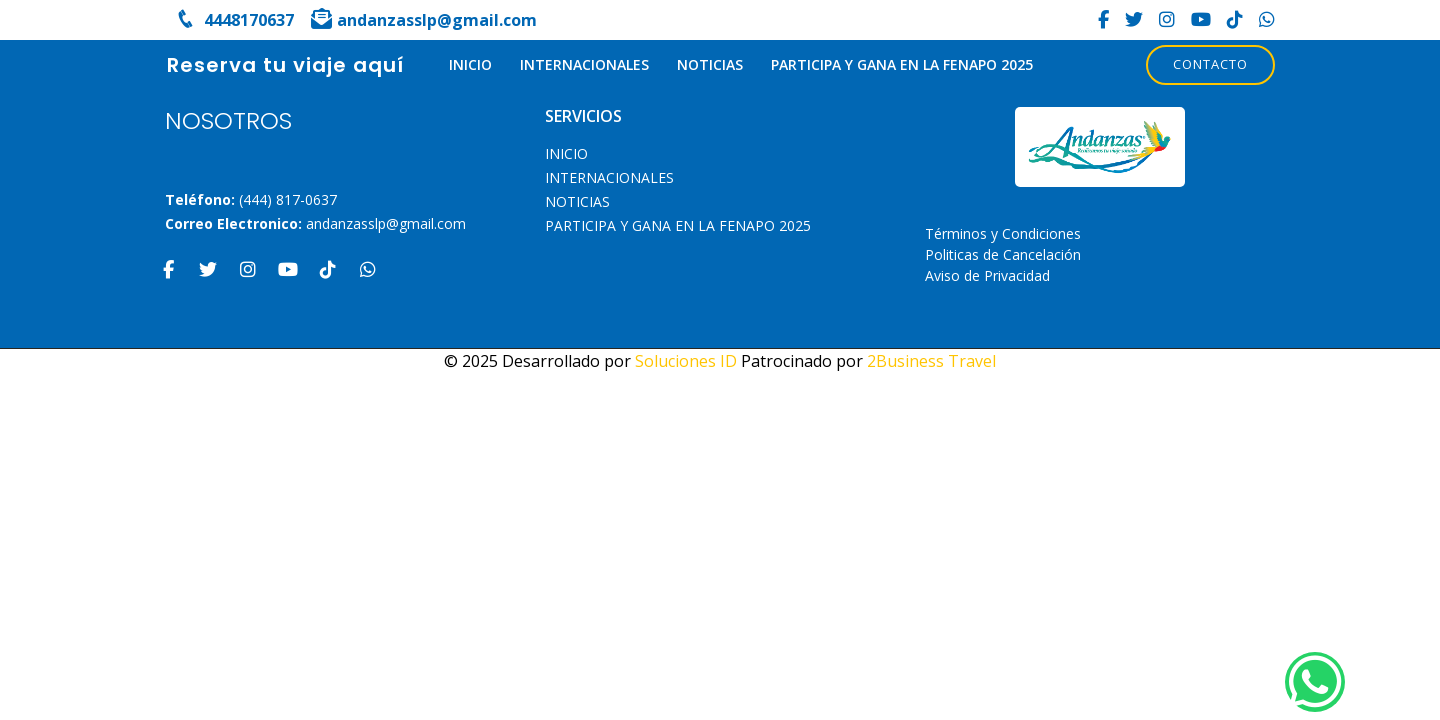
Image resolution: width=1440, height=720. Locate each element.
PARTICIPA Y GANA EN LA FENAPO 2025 (902, 64)
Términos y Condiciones (1003, 233)
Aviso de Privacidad (987, 275)
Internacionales (584, 64)
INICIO (470, 64)
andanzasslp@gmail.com (386, 223)
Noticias (710, 64)
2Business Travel (931, 361)
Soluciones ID (686, 361)
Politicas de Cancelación (1003, 254)
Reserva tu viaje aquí (285, 65)
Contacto (1210, 64)
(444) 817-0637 (288, 199)
